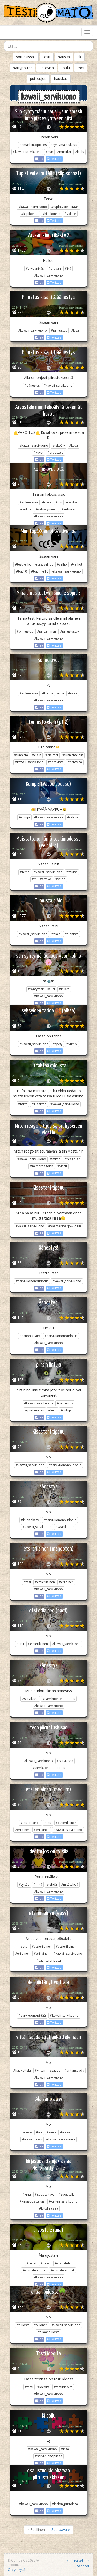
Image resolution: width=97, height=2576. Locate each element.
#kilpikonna (29, 213)
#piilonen (41, 2325)
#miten (55, 1159)
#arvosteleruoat (35, 2270)
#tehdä (51, 1884)
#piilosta (23, 2325)
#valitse (70, 213)
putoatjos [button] (38, 78)
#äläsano (67, 2132)
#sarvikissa (30, 1699)
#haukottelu (22, 2070)
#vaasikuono (65, 1527)
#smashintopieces (33, 145)
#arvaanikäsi (35, 268)
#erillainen (41, 1830)
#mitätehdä (69, 1884)
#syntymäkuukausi (64, 145)
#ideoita (43, 2387)
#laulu (79, 152)
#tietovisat (55, 762)
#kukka (64, 989)
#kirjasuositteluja (32, 2201)
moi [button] (81, 67)
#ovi (59, 502)
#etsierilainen (45, 1582)
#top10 (21, 571)
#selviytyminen (46, 509)
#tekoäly (58, 445)
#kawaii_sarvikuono (27, 152)
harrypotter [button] (22, 67)
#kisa (75, 330)
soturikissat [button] (25, 56)
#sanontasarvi (30, 1336)
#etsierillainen (66, 1823)
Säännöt (83, 2566)
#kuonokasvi (30, 1520)
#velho (62, 564)
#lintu (52, 1410)
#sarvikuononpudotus (32, 1281)
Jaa (39, 159)
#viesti (62, 1166)
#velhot (76, 564)
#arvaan (55, 268)
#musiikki (64, 152)
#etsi (27, 1582)
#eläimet (51, 755)
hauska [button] (64, 56)
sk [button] (79, 56)
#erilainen (66, 1582)
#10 (45, 571)
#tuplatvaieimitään (65, 206)
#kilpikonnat (51, 213)
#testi (29, 2387)
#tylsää (24, 1884)
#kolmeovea (29, 502)
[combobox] (48, 46)
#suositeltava (45, 2194)
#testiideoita (63, 2387)
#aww (27, 2132)
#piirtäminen (46, 631)
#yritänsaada (74, 2070)
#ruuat (31, 2263)
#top (34, 571)
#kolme (26, 509)
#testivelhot (44, 564)
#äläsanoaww (32, 2139)
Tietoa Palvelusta (76, 2561)
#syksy (57, 1044)
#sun (49, 152)
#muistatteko (41, 879)
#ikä (68, 268)
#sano (51, 2132)
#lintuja (66, 1410)
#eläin (36, 755)
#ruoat (46, 2263)
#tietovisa (75, 762)
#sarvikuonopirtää (32, 2015)
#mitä (38, 1884)
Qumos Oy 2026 (21, 2560)
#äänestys (32, 385)
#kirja (27, 2194)
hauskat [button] (60, 78)
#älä (39, 2132)
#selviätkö (69, 509)
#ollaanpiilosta (48, 2332)
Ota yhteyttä (17, 2569)
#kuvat (38, 452)
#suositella (67, 2194)
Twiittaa (54, 159)
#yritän (40, 2070)
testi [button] (46, 56)
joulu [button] (66, 67)
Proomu (14, 2565)
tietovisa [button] (47, 67)
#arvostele (55, 452)
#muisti (71, 872)
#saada (55, 2070)
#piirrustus (59, 330)
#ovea (46, 502)
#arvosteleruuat (62, 2270)
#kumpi (24, 817)
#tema (24, 872)
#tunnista (21, 755)
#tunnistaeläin (72, 755)
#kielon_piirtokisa (65, 2504)
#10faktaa (39, 1104)
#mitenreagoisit (41, 1166)
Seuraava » (60, 2529)
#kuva (73, 445)
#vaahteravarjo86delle (65, 1226)
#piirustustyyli (70, 631)
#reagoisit (72, 1159)
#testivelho (23, 564)
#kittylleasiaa (48, 2208)
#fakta (22, 1104)
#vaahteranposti (48, 1960)
